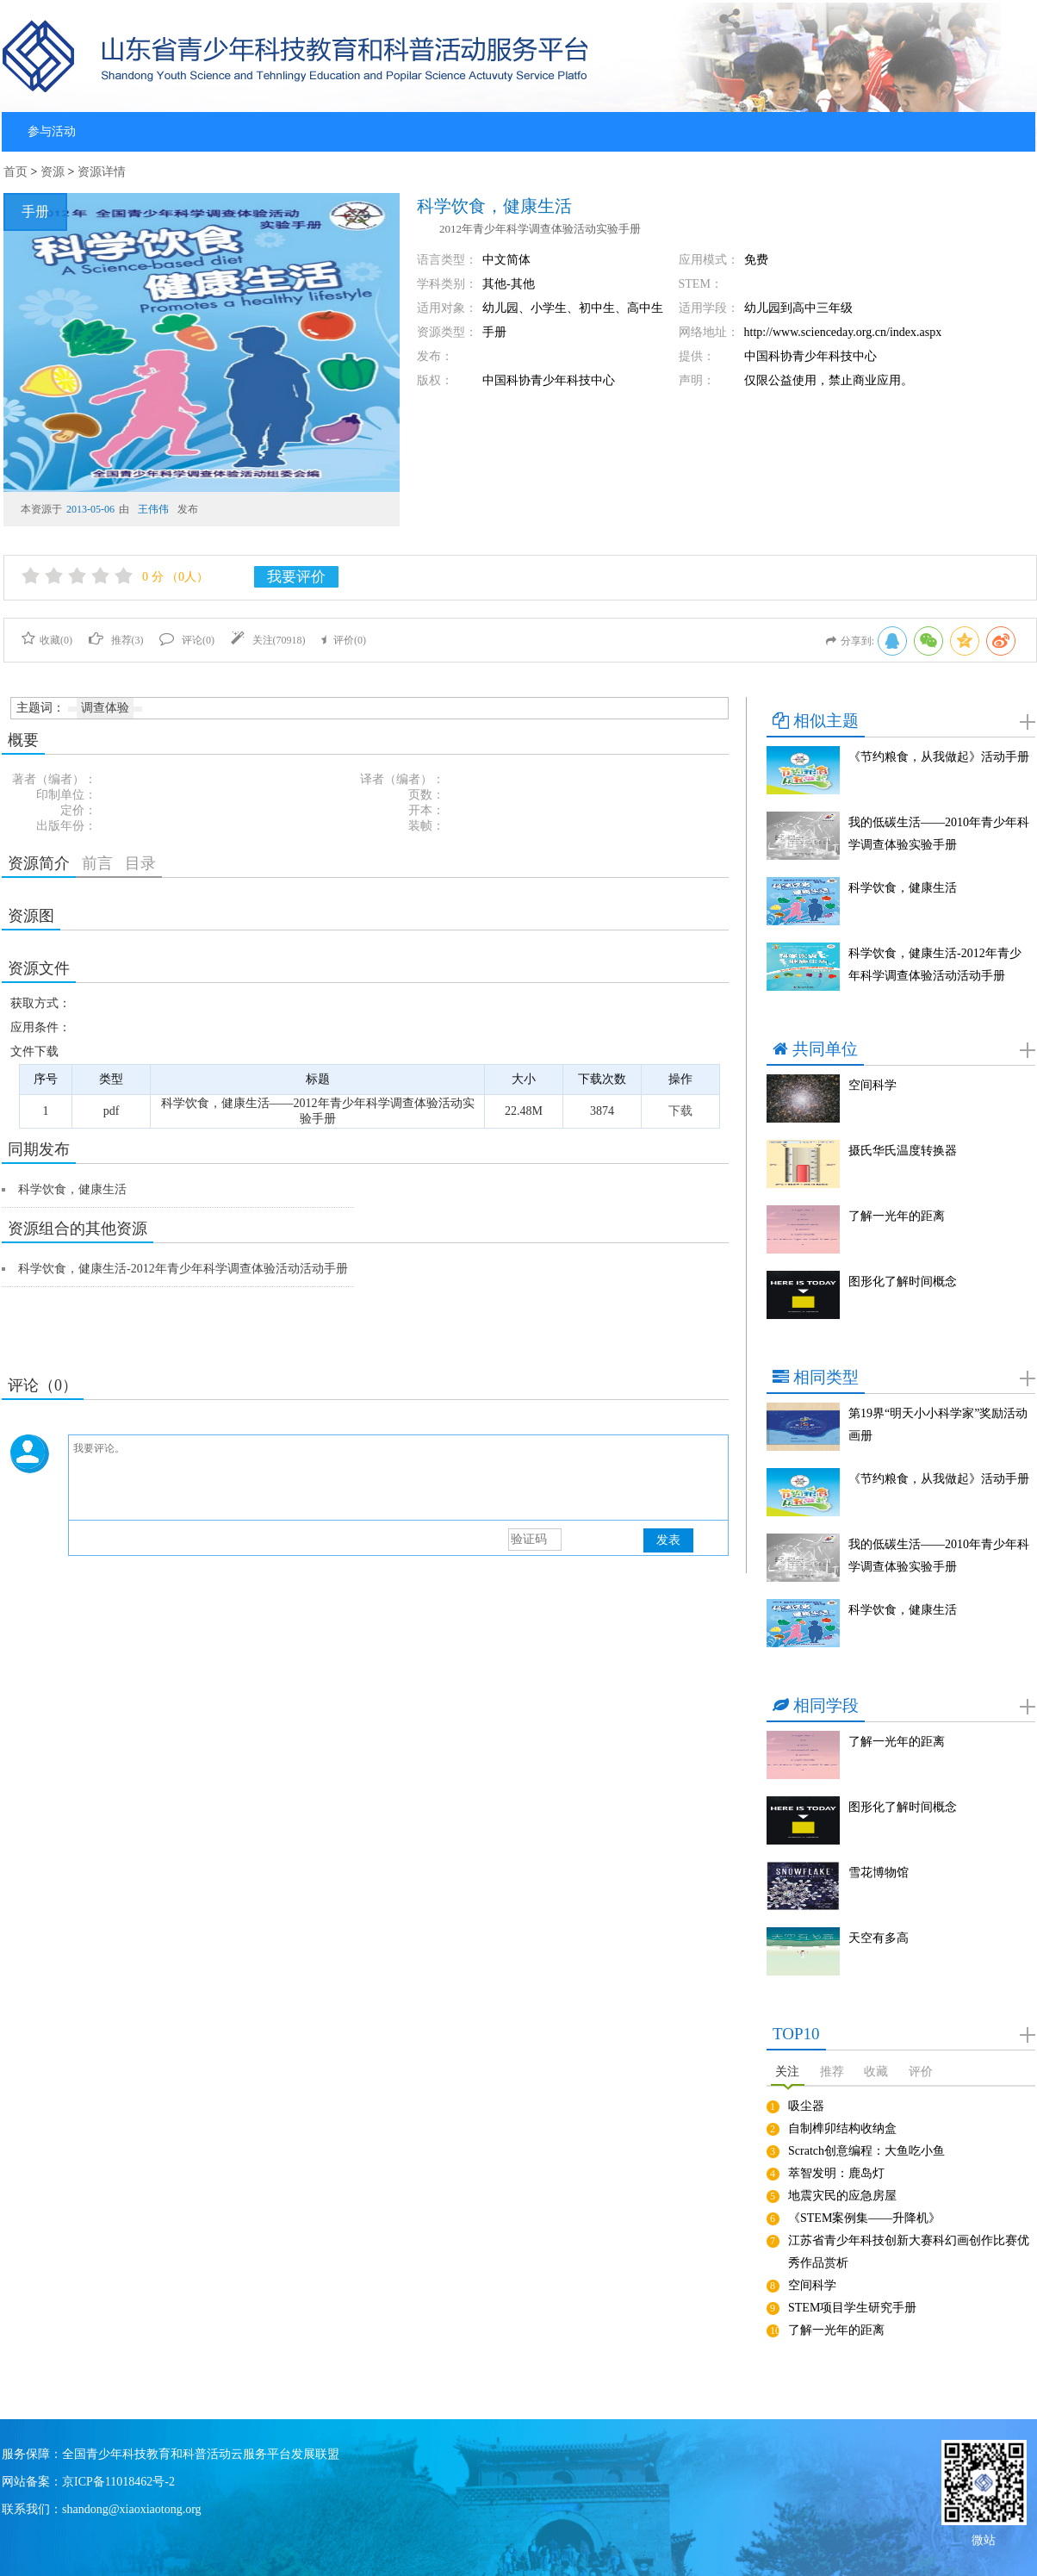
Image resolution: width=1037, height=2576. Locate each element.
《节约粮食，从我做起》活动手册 (938, 756)
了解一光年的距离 (896, 1216)
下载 (680, 1110)
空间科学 (872, 1085)
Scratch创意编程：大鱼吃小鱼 (866, 2150)
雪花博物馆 (878, 1872)
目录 (140, 863)
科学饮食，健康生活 (72, 1189)
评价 (921, 2071)
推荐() (116, 640)
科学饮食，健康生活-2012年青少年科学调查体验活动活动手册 (183, 1268)
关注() (268, 640)
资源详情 (102, 171)
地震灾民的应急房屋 (842, 2195)
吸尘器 (806, 2106)
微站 (984, 2538)
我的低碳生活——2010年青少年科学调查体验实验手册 (938, 833)
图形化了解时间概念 (902, 1281)
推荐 (832, 2071)
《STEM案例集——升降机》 (864, 2218)
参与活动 (52, 131)
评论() (186, 640)
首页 (15, 171)
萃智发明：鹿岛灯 (836, 2173)
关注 (787, 2071)
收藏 (876, 2071)
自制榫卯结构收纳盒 (842, 2128)
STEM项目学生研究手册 (852, 2307)
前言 (97, 863)
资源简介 (39, 863)
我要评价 (296, 577)
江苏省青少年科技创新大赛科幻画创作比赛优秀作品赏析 (908, 2251)
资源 (52, 171)
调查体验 (105, 707)
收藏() (47, 640)
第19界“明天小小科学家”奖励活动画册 (938, 1424)
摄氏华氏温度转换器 (902, 1150)
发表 (668, 1540)
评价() (343, 640)
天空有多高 (878, 1938)
